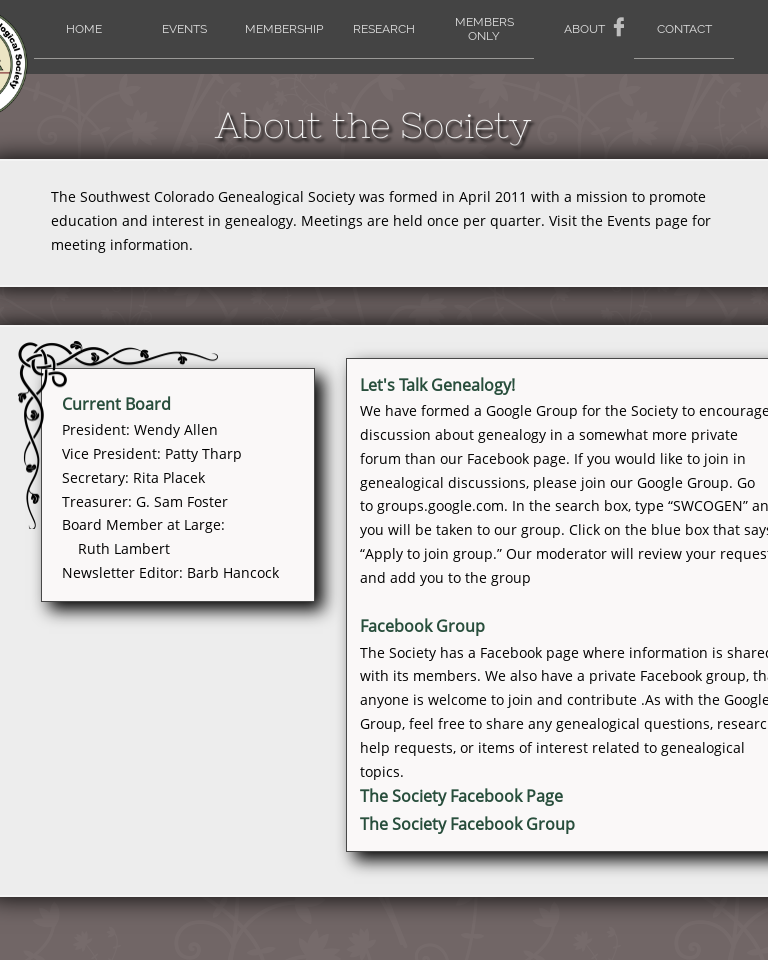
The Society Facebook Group (467, 824)
